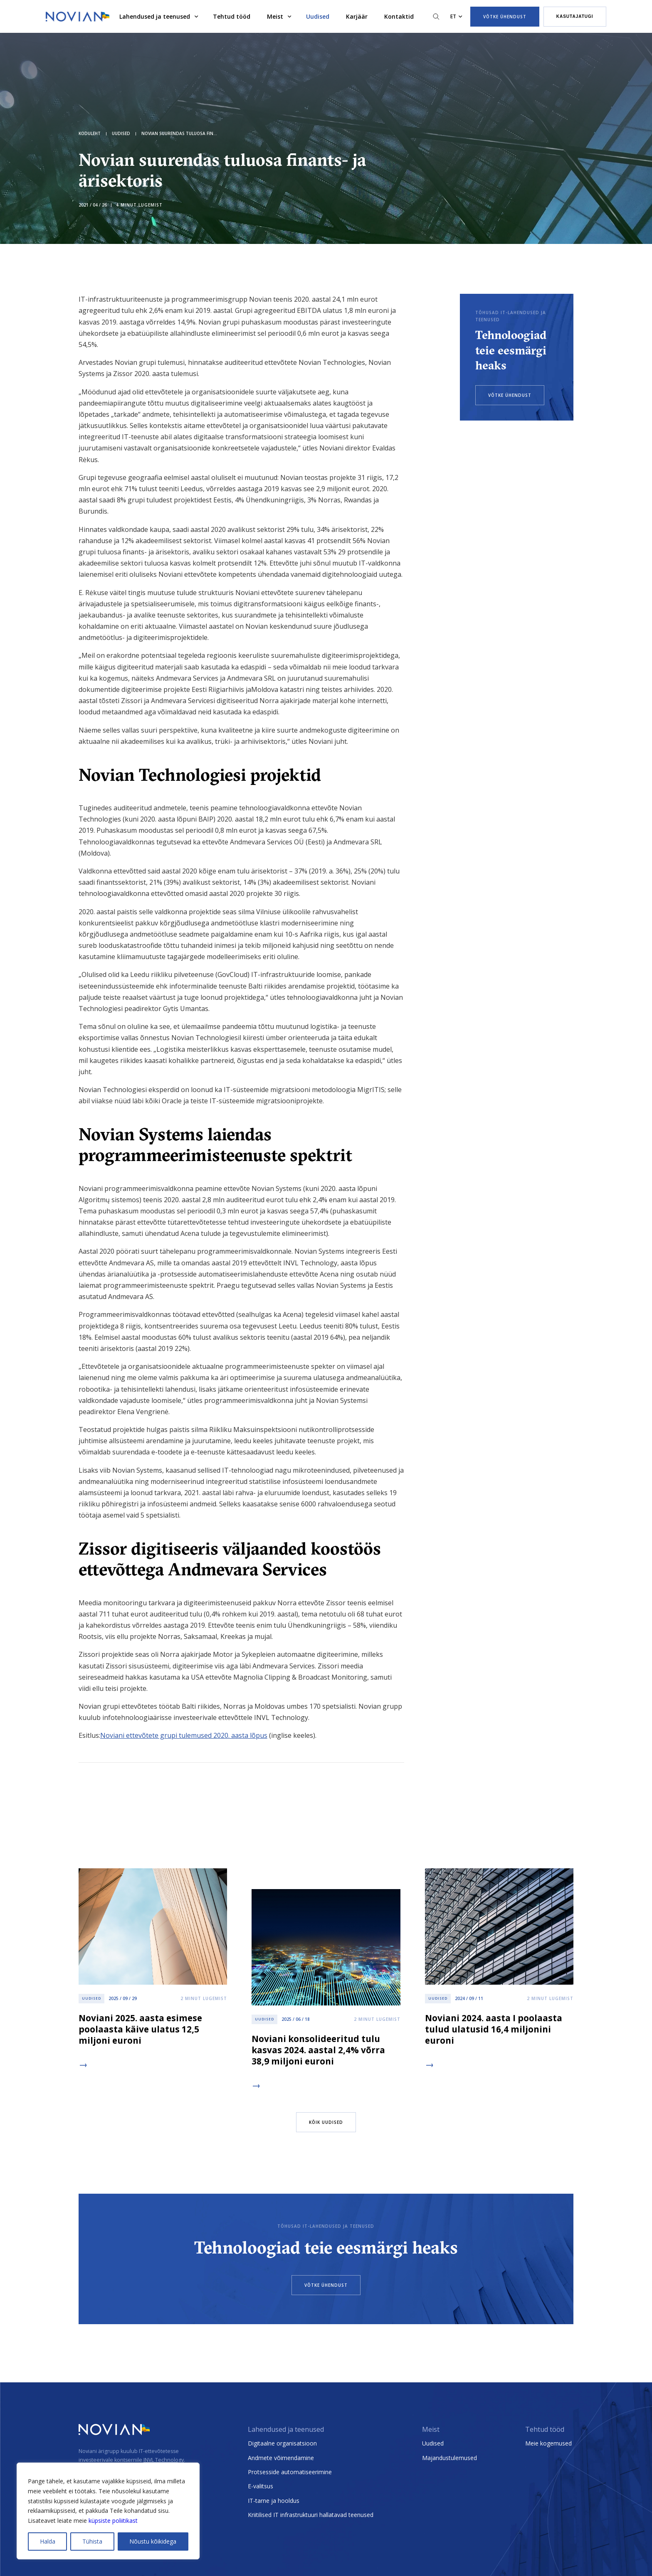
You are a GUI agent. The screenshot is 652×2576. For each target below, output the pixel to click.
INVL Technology (163, 2459)
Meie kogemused (548, 2443)
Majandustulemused (449, 2458)
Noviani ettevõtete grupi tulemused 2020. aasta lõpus (183, 1735)
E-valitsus (260, 2486)
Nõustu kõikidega (152, 2541)
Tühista (92, 2541)
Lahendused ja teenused (154, 16)
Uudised (317, 16)
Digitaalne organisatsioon (282, 2443)
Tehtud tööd (231, 16)
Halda (47, 2541)
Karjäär (357, 16)
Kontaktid (399, 16)
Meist (275, 16)
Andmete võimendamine (281, 2458)
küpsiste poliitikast (113, 2520)
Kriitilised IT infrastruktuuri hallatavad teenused (310, 2515)
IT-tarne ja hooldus (273, 2501)
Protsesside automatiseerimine (290, 2472)
